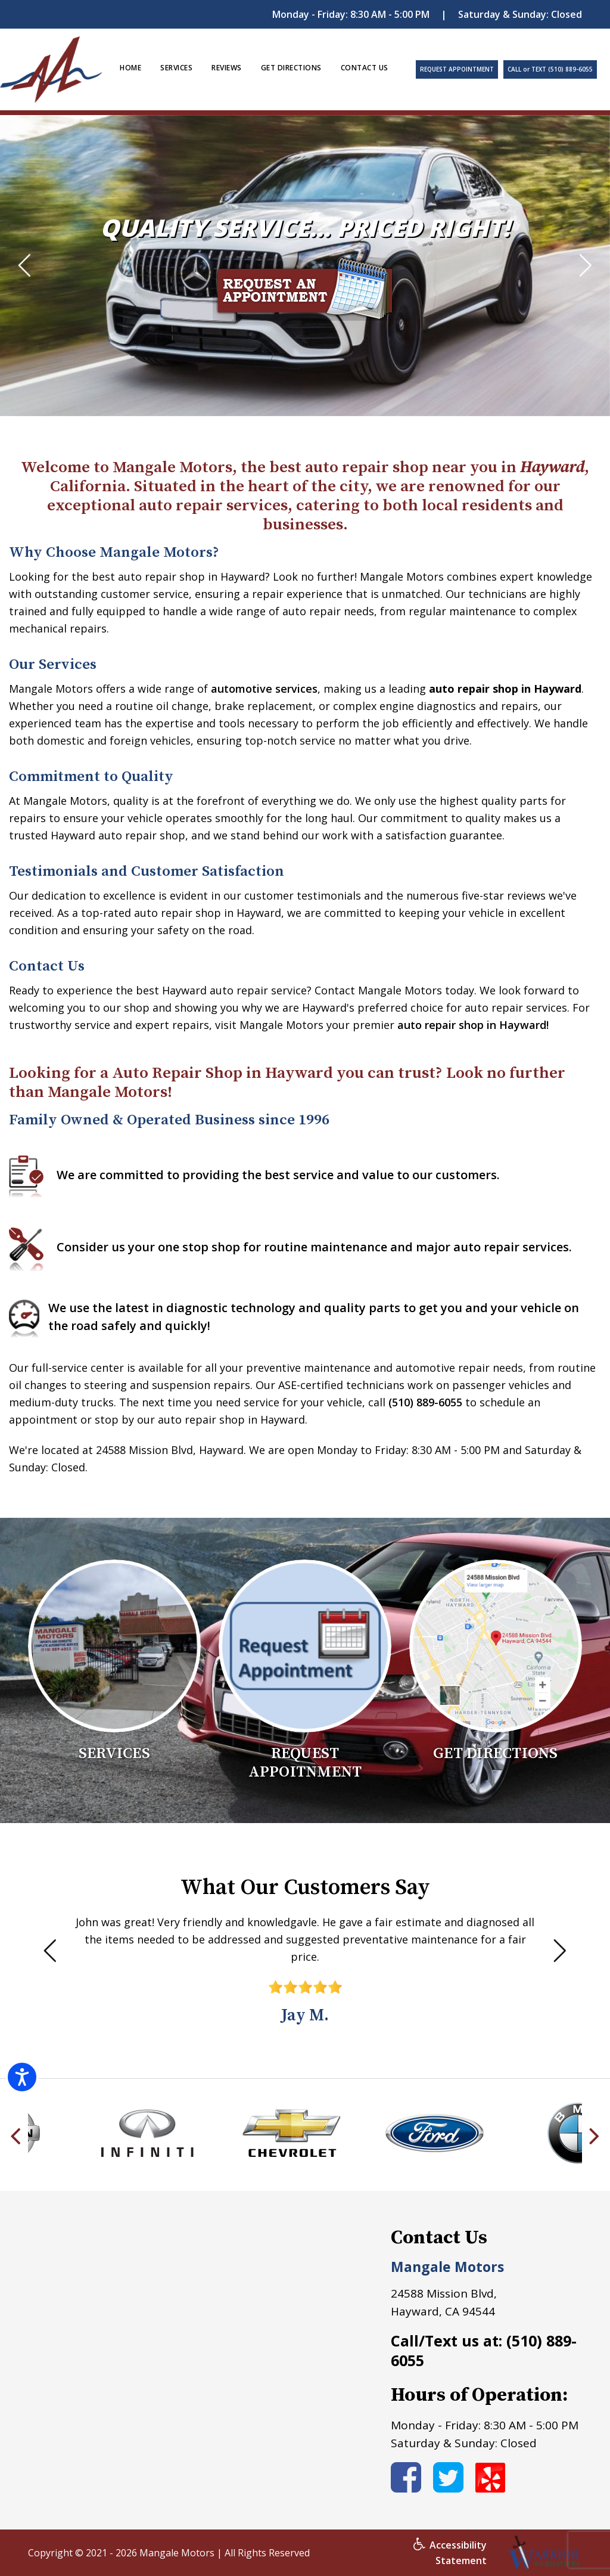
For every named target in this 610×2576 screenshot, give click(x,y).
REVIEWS (226, 68)
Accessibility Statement (450, 2552)
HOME (130, 68)
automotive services (264, 688)
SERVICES (176, 68)
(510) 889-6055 (425, 1402)
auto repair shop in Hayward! (473, 1025)
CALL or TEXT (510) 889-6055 (550, 69)
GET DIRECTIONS (291, 68)
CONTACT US (364, 68)
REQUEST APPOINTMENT (457, 69)
